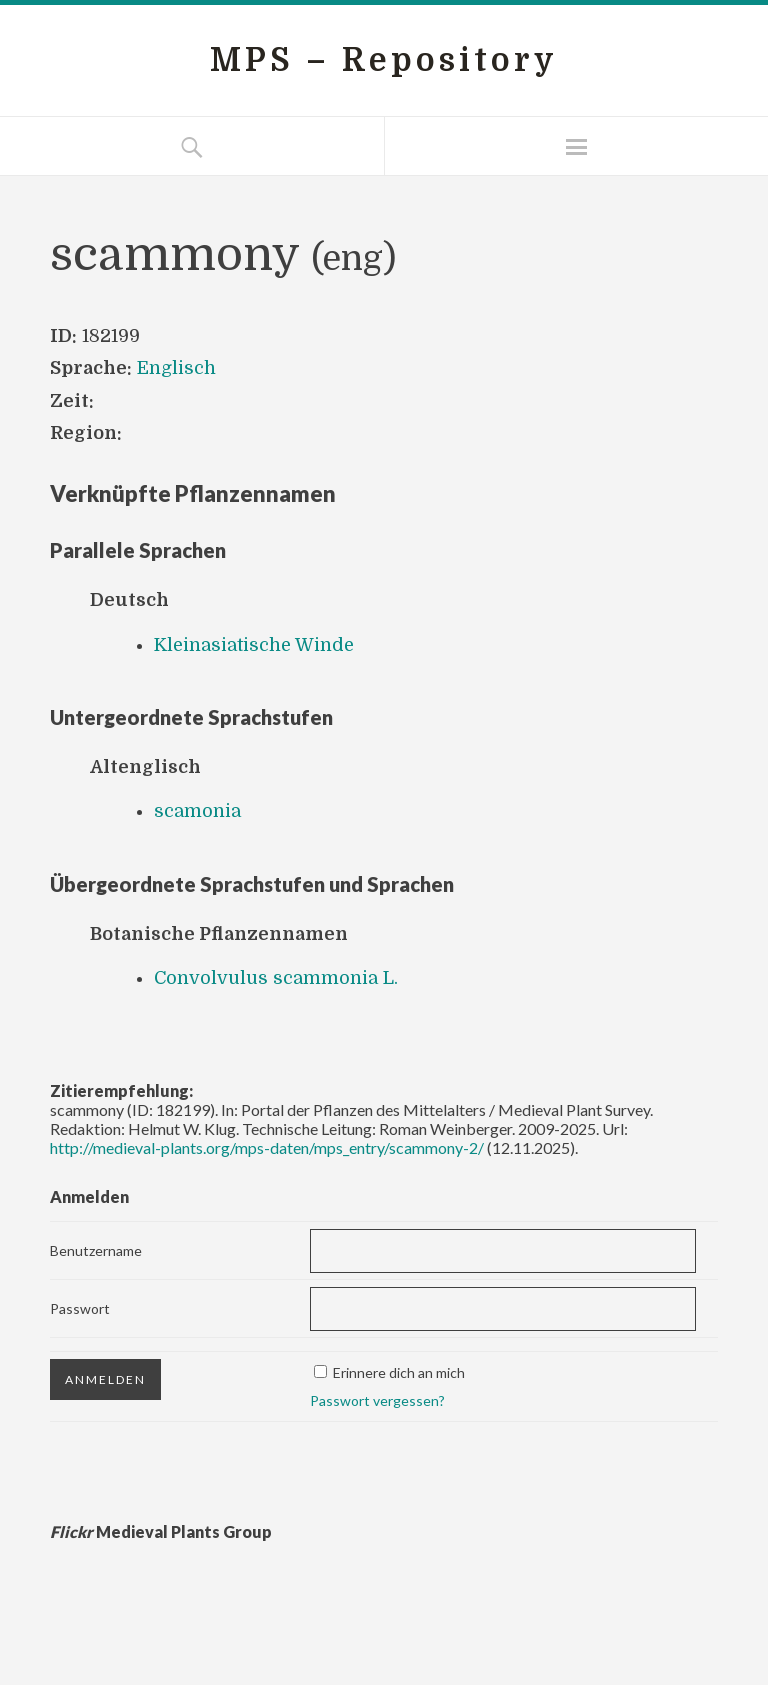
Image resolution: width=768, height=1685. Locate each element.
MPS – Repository (384, 60)
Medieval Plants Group (161, 1531)
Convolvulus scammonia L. (276, 978)
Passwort (80, 1308)
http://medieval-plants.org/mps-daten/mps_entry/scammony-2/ (267, 1147)
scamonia (197, 811)
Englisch (176, 368)
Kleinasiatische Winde (254, 645)
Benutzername (96, 1250)
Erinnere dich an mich (399, 1372)
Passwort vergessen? (377, 1400)
